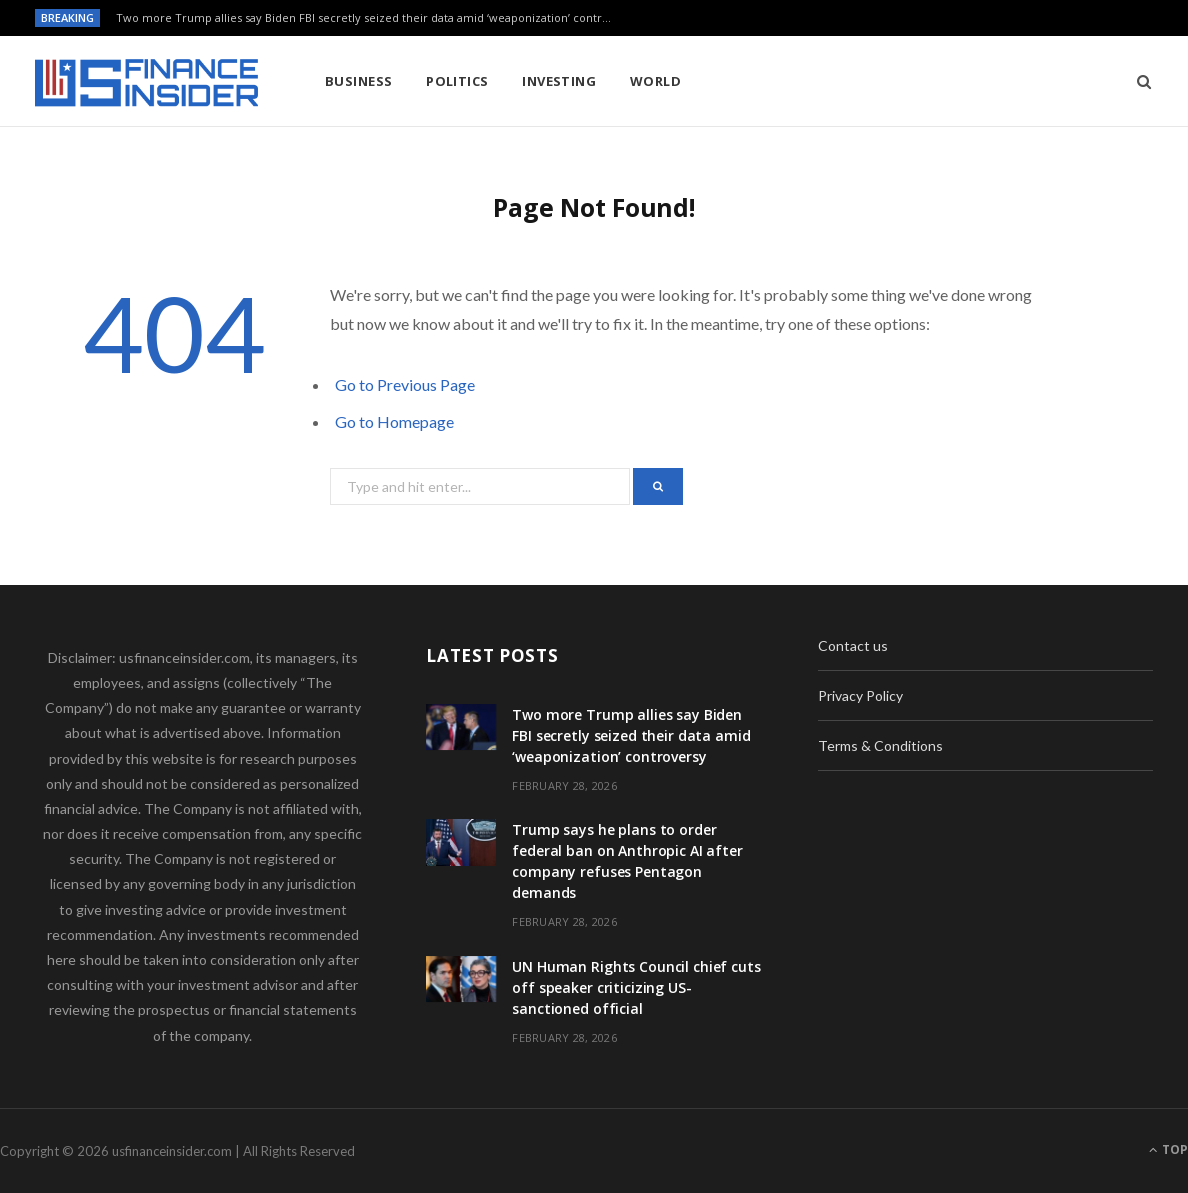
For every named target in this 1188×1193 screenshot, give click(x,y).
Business (359, 81)
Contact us (853, 645)
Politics (457, 81)
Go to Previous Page (405, 384)
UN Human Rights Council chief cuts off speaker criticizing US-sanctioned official (636, 987)
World (655, 81)
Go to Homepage (394, 421)
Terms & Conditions (880, 745)
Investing (559, 81)
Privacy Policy (860, 695)
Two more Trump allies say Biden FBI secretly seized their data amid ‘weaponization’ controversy (371, 18)
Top (1168, 1149)
